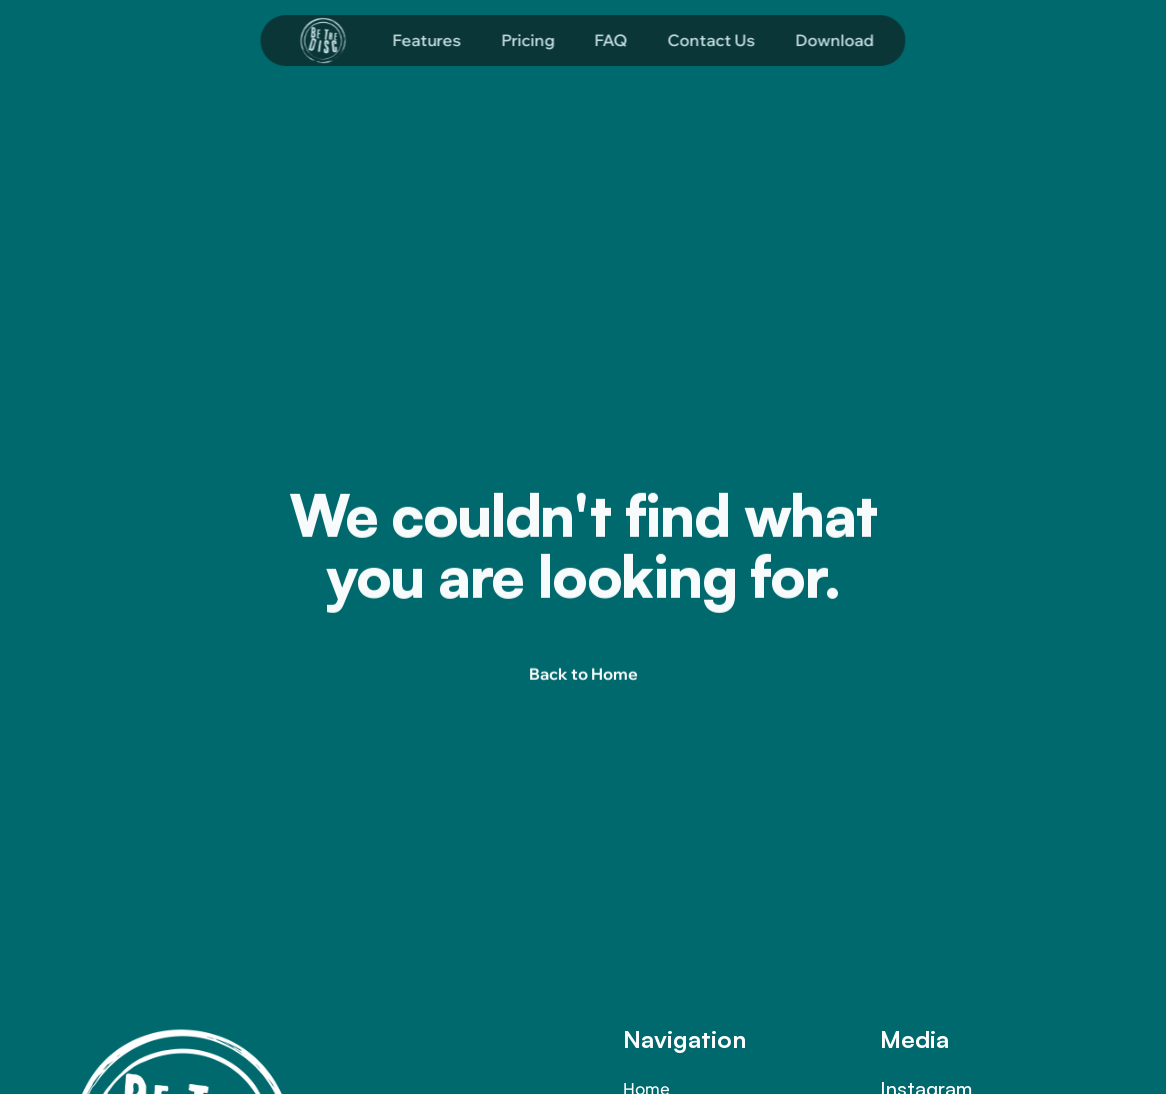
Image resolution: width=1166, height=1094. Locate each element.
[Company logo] (323, 37)
